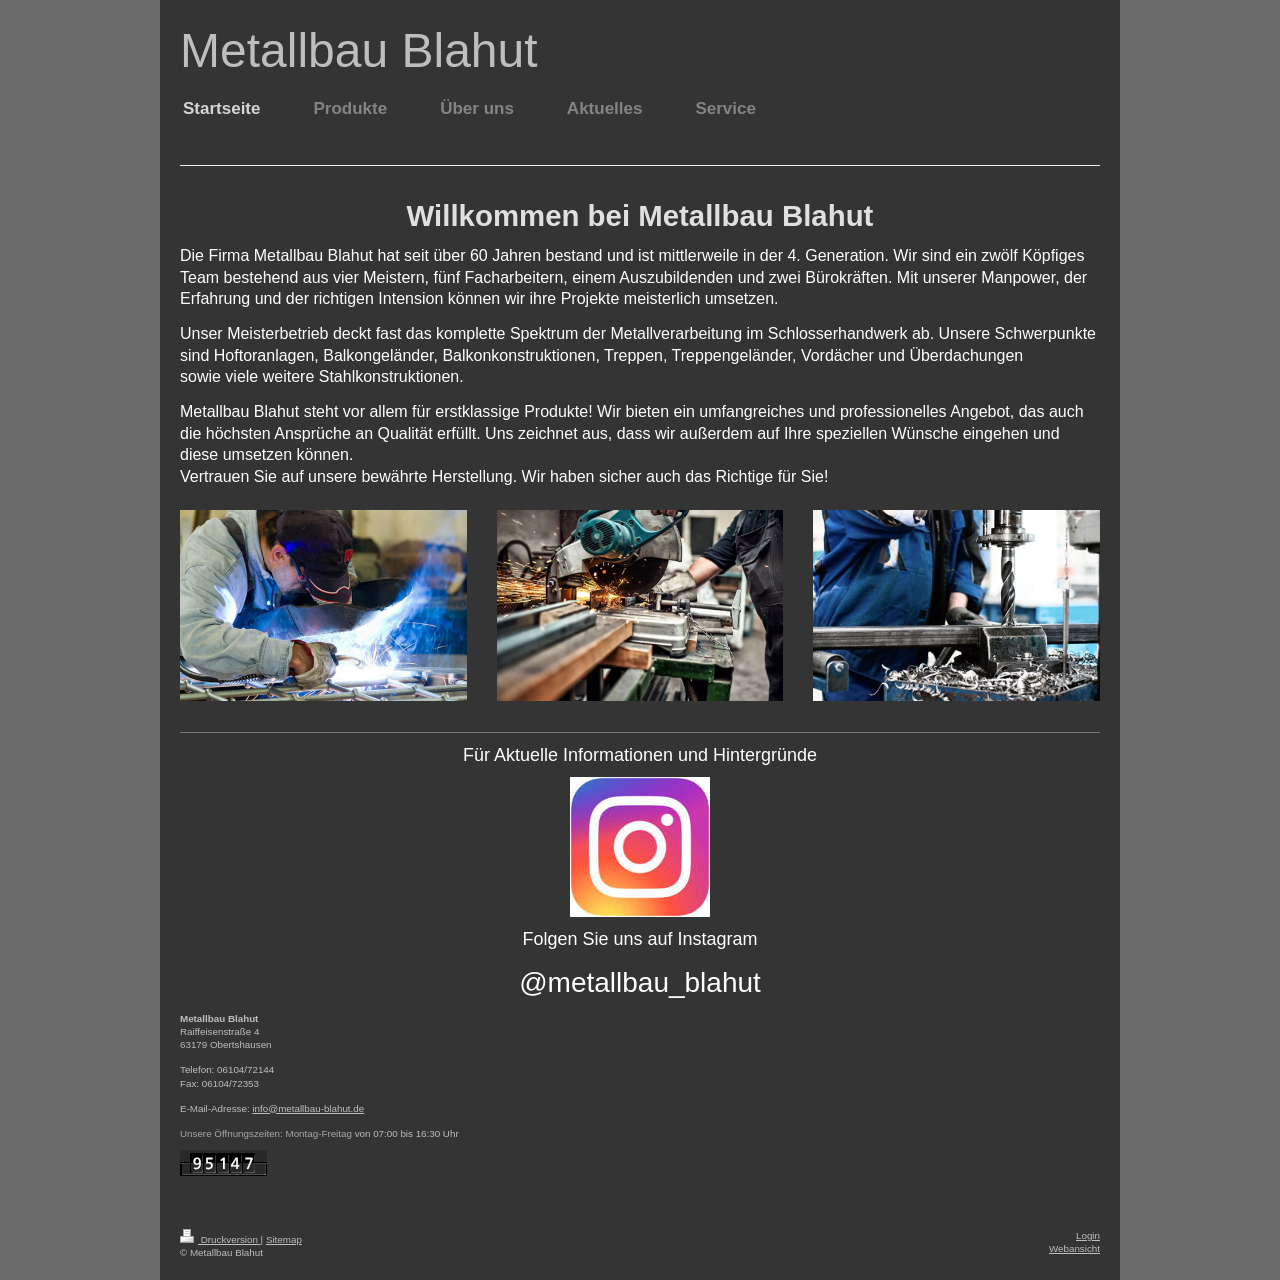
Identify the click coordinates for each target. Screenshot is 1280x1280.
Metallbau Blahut (359, 50)
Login (1088, 1235)
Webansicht (1074, 1248)
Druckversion (220, 1239)
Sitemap (284, 1239)
